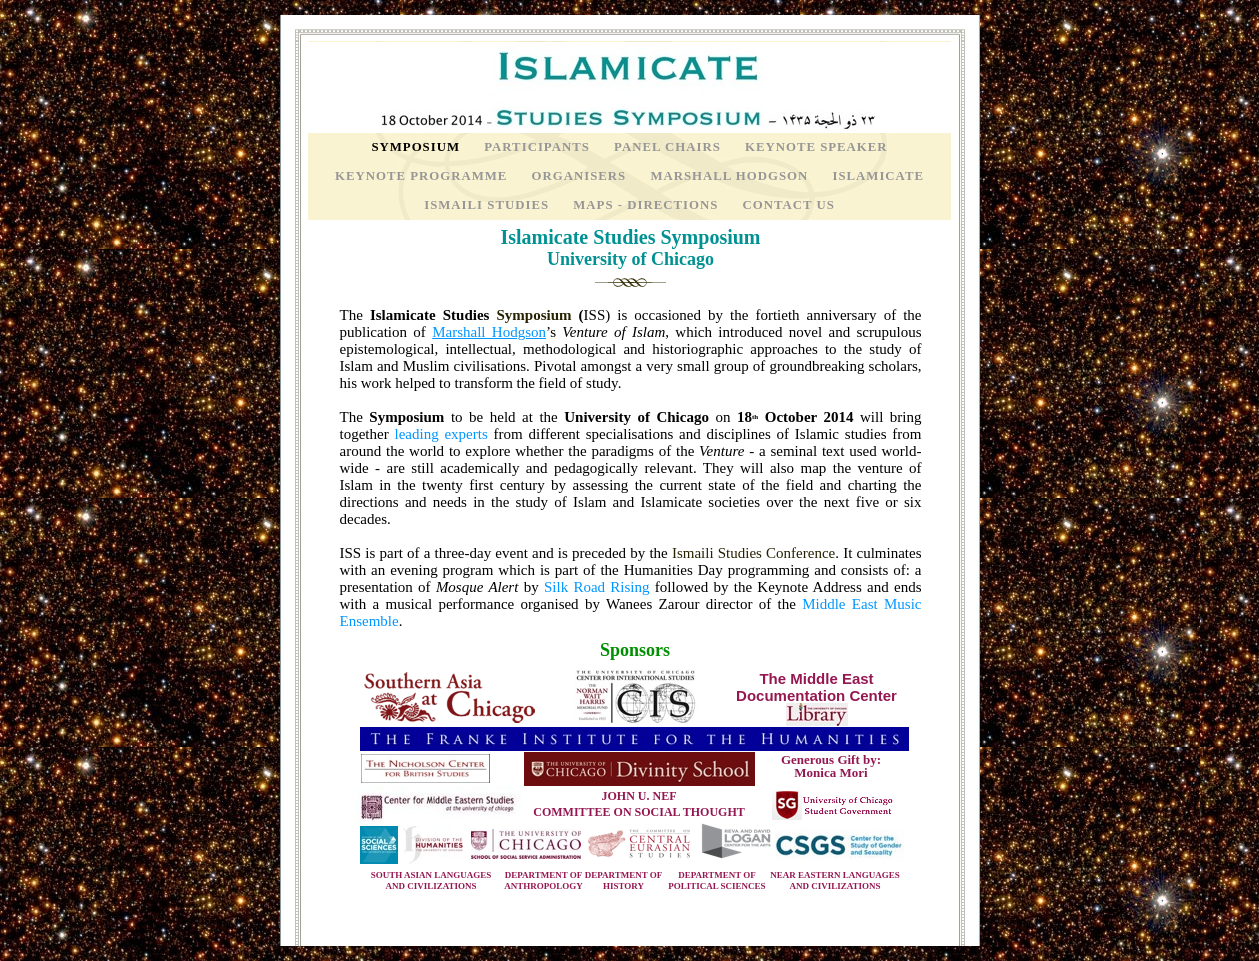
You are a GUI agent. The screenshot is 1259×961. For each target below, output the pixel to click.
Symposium (417, 147)
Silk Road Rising (597, 587)
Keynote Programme (423, 176)
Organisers (581, 176)
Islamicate (878, 176)
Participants (539, 147)
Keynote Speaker (816, 147)
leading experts (440, 434)
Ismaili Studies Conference (753, 553)
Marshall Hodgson (731, 176)
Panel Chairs (669, 147)
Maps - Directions (647, 205)
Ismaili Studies (488, 205)
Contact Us (788, 205)
